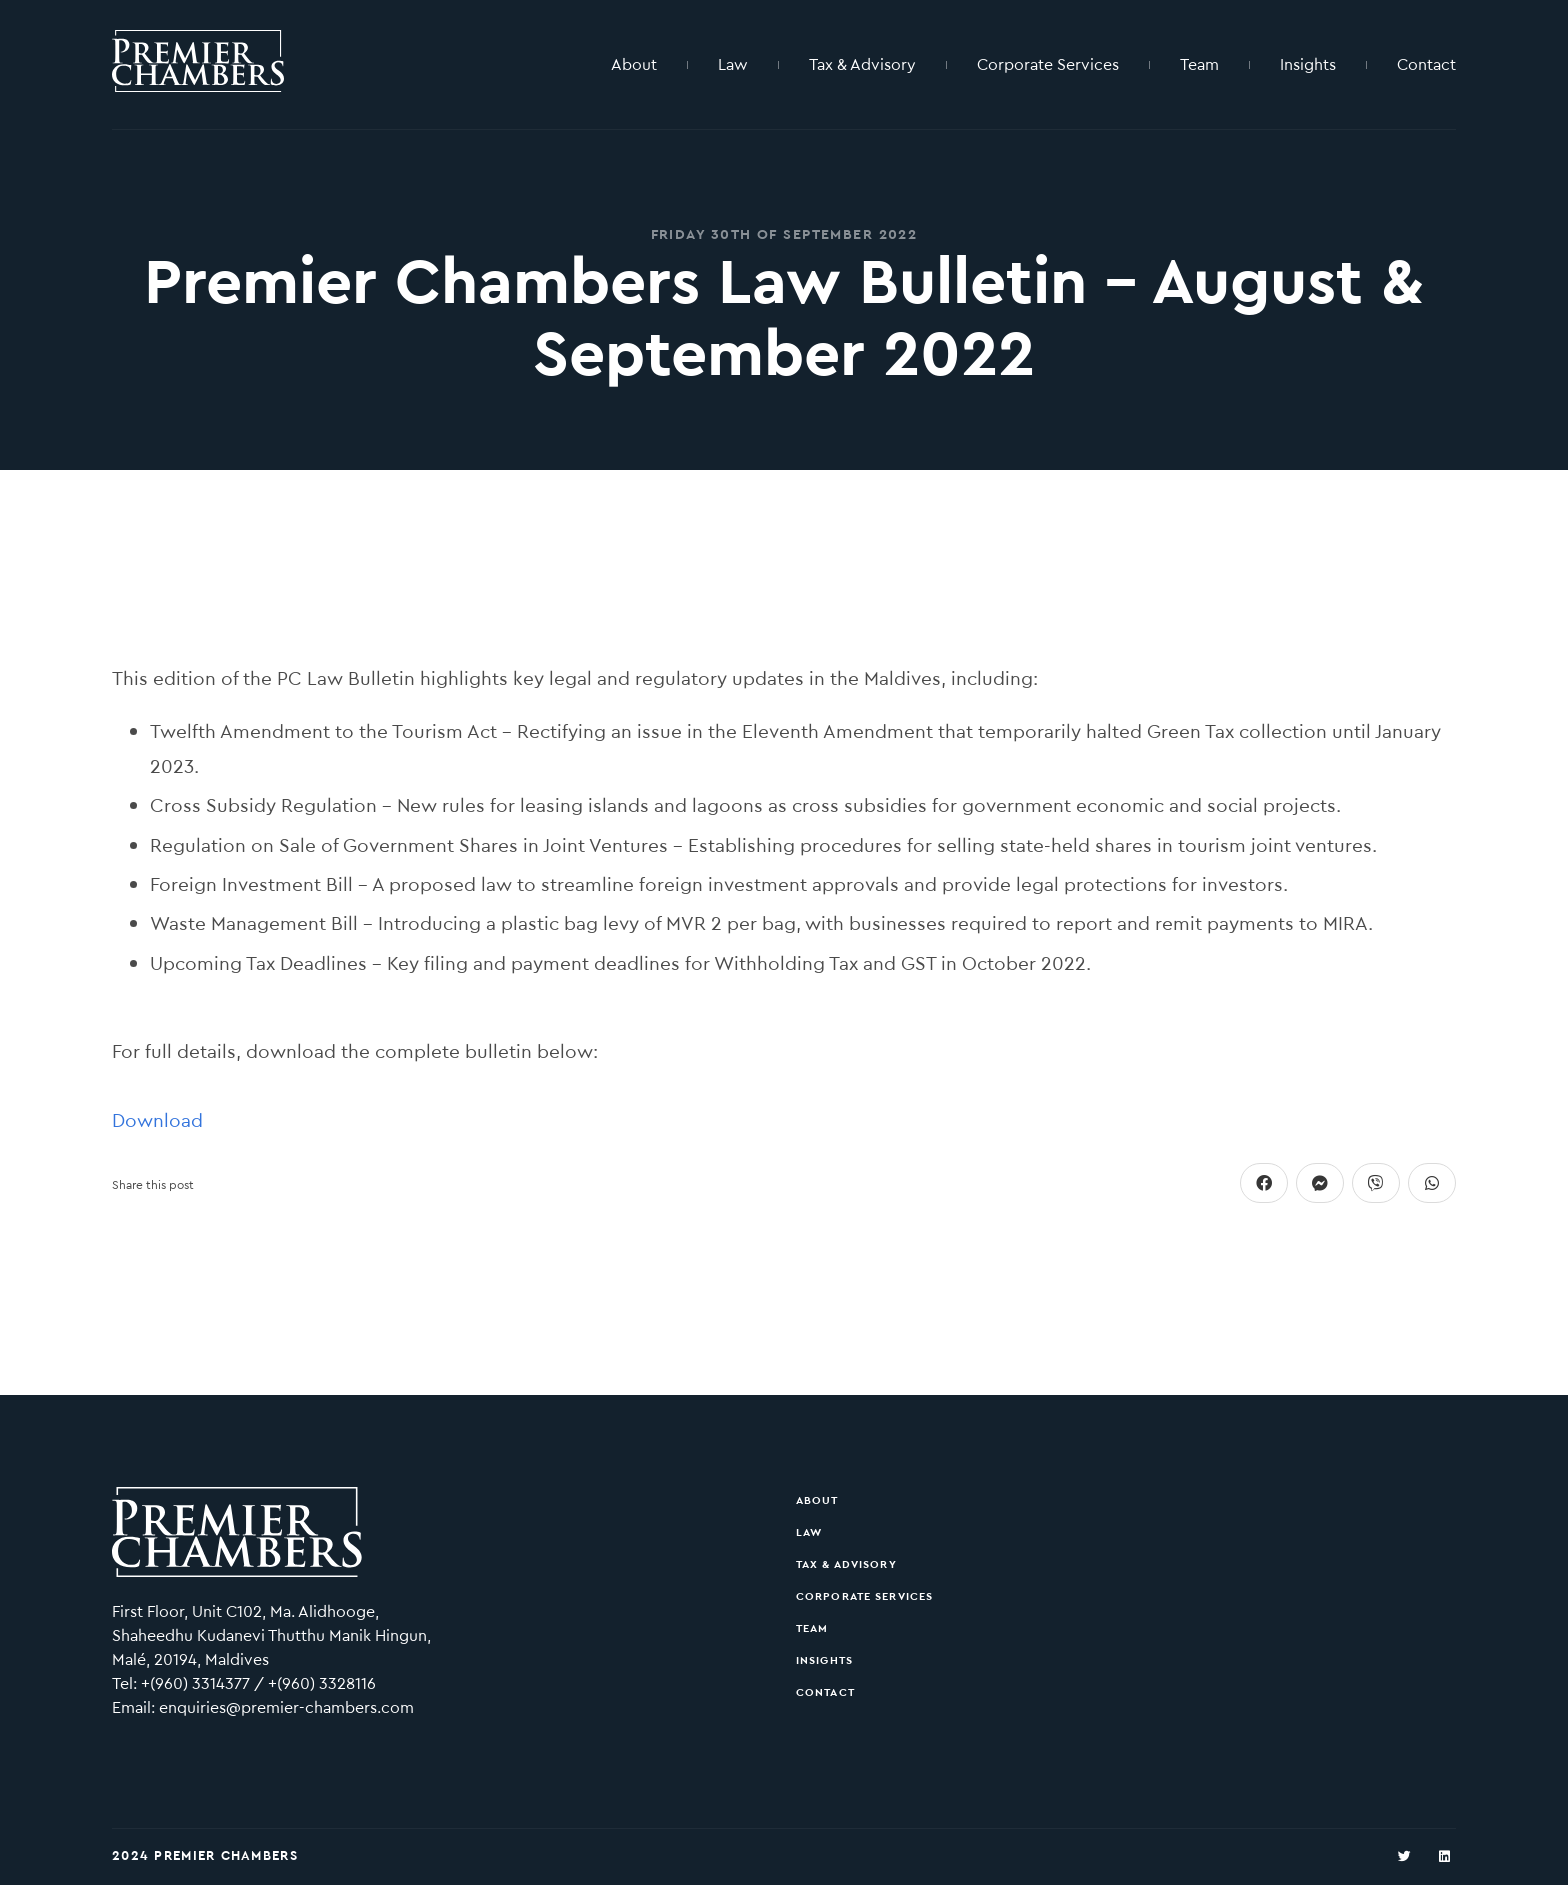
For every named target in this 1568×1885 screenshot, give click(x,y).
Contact (1426, 64)
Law (733, 64)
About (634, 64)
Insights (1308, 64)
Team (1199, 64)
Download (157, 1120)
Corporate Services (1048, 64)
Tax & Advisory (862, 64)
